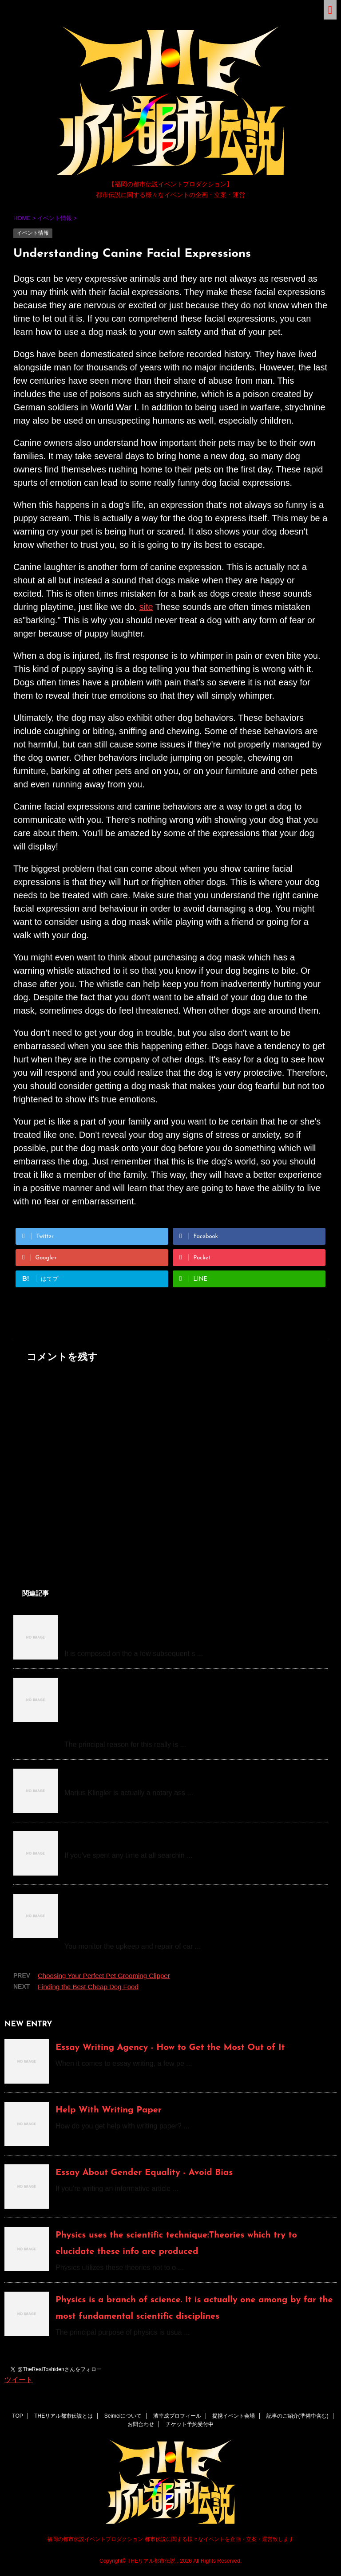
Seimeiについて (123, 2416)
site (146, 607)
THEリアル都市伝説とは (63, 2416)
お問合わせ (140, 2424)
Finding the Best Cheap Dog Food (88, 1986)
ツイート (18, 2379)
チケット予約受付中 (190, 2424)
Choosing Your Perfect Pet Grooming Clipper (104, 1975)
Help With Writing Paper (109, 2110)
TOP (17, 2416)
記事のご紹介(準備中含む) (297, 2416)
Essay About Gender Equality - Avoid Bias (144, 2172)
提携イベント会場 (233, 2416)
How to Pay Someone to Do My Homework (153, 1838)
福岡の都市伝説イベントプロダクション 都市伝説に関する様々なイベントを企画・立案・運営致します (170, 2539)
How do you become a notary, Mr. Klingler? (155, 1776)
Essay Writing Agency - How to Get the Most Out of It (170, 2047)
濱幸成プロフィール (177, 2416)
